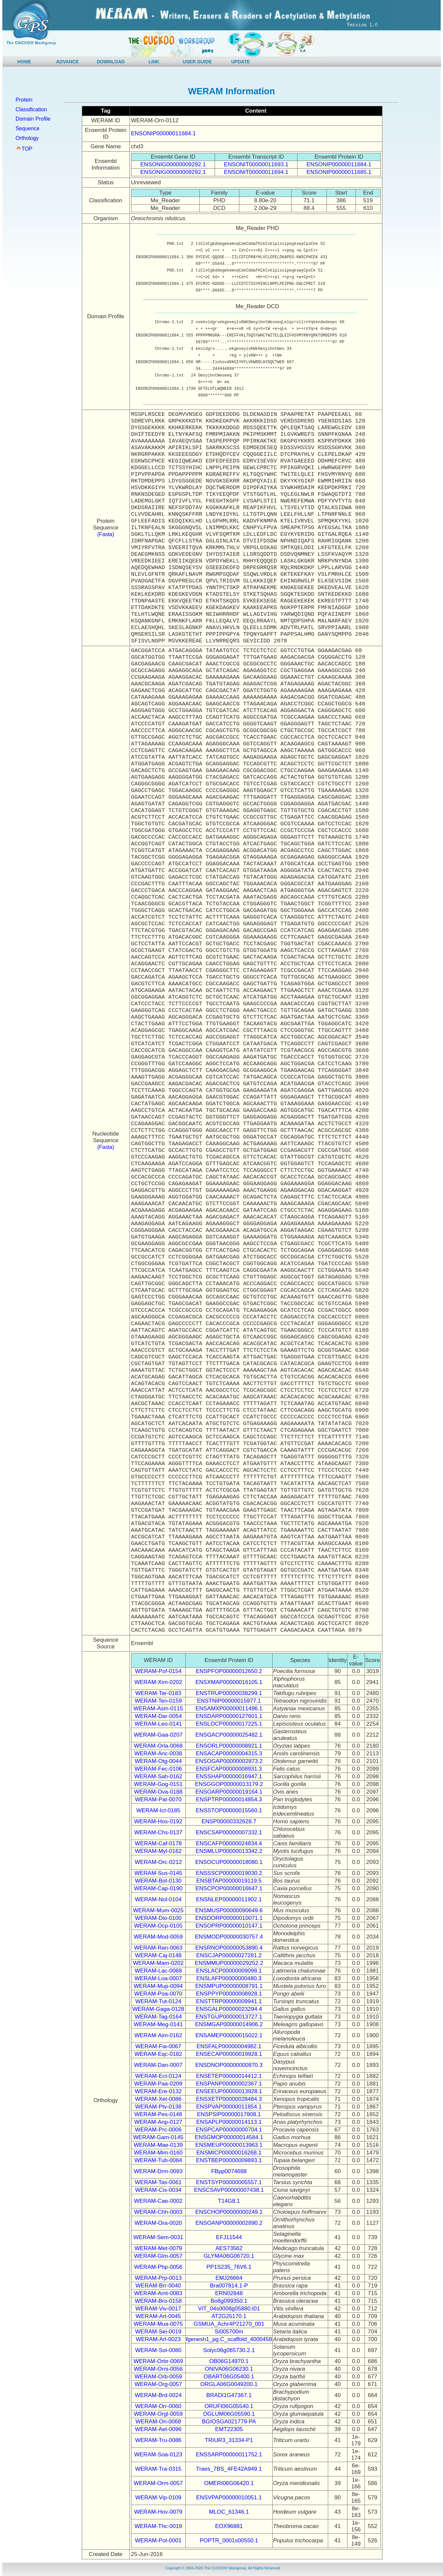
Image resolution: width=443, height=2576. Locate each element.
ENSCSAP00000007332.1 (229, 1832)
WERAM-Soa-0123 (158, 2454)
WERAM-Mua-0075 (158, 2324)
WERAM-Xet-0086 (158, 2099)
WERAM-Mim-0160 (158, 2152)
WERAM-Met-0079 (158, 2248)
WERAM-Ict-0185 (158, 1810)
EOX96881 (229, 2526)
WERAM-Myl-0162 (158, 1851)
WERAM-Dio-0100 (158, 1918)
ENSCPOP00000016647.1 (228, 1888)
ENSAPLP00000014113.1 (229, 2122)
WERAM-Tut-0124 (158, 2001)
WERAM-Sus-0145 (158, 1873)
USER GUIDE (197, 61)
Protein (24, 100)
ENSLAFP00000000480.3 (229, 1978)
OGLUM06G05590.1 (229, 2414)
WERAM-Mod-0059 (158, 1937)
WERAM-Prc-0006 (158, 2130)
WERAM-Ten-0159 (158, 1701)
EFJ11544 (229, 2237)
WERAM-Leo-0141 (158, 1724)
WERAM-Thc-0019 (158, 2526)
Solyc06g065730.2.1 (229, 2350)
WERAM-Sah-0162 (158, 1776)
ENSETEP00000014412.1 (229, 2076)
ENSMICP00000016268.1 (229, 2152)
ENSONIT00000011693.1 (256, 164)
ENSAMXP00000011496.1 (228, 1708)
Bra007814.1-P (229, 2285)
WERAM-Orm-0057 (158, 2483)
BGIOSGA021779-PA (229, 2421)
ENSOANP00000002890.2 (228, 2223)
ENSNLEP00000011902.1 (229, 1899)
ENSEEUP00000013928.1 (229, 2091)
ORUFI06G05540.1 (229, 2406)
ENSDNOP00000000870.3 (229, 2065)
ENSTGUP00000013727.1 (229, 2017)
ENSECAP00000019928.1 (229, 2054)
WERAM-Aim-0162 (158, 2035)
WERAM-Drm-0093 (158, 2171)
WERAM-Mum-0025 (158, 1910)
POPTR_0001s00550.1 (229, 2540)
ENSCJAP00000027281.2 (229, 1955)
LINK (153, 61)
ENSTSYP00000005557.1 (229, 2182)
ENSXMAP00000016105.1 (228, 1682)
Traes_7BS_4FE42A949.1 (229, 2469)
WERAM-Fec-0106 (158, 1769)
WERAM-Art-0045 (158, 2316)
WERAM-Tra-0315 (158, 2469)
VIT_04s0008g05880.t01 (229, 2308)
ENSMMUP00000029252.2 (229, 1963)
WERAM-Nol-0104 (158, 1899)
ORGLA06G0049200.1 (229, 2384)
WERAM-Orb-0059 (158, 2376)
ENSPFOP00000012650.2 (229, 1671)
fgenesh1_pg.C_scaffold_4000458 (229, 2339)
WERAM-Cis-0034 (158, 2190)
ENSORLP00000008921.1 (229, 1746)
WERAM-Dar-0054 (158, 1716)
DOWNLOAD (111, 61)
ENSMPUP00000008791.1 (229, 1986)
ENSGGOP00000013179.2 (229, 1784)
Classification (31, 109)
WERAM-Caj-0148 (158, 1955)
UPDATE (240, 61)
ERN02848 (229, 2293)
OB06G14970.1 (229, 2361)
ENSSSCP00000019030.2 (229, 1873)
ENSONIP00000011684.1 (163, 133)
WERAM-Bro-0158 (158, 2301)
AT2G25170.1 (229, 2316)
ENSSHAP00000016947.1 (229, 1776)
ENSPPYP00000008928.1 (229, 1994)
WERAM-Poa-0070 (158, 1994)
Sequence (28, 128)
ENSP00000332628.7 (229, 1821)
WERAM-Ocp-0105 (158, 1926)
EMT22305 (229, 2429)
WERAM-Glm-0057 (158, 2256)
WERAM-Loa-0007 (158, 1978)
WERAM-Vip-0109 (158, 2497)
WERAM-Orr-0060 (158, 2406)
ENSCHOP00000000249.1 (229, 2212)
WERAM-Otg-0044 (158, 1761)
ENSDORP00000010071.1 (229, 1918)
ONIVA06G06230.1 (229, 2369)
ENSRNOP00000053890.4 (229, 1948)
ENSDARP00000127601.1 (229, 1716)
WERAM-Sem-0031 (158, 2237)
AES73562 (228, 2248)
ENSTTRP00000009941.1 (229, 2001)
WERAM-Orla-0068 (158, 1746)
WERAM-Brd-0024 (158, 2395)
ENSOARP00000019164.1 (228, 1792)
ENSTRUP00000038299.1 (229, 1693)
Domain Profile (33, 119)
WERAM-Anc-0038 (158, 1753)
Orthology (27, 138)
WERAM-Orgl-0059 (158, 2414)
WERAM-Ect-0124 (158, 2076)
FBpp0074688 (229, 2171)
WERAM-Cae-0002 (158, 2201)
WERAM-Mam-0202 (158, 1963)
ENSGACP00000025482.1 (228, 1735)
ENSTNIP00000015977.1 (229, 1701)
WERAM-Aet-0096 (158, 2429)
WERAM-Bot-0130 (158, 1881)
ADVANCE (67, 61)
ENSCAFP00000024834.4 (229, 1843)
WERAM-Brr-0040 (158, 2285)
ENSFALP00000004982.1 (228, 2046)
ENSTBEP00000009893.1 (229, 2160)
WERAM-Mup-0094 (158, 1986)
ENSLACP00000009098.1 (229, 1971)
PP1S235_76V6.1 (228, 2267)
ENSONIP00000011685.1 (339, 172)
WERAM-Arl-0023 (158, 2339)
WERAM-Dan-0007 (158, 2065)
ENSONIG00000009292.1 (173, 164)
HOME (24, 61)
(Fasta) (105, 534)
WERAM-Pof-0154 (158, 1671)
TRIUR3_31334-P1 (229, 2440)
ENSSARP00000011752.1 (229, 2454)
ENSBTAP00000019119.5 (229, 1881)
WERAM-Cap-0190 (158, 1888)
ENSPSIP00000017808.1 (229, 2114)
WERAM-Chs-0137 (158, 1832)
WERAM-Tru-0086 (158, 2440)
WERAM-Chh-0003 (158, 2212)
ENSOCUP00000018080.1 (229, 1862)
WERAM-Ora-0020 (158, 2223)
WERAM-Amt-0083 (158, 2293)
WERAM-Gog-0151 (158, 1784)
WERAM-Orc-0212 (158, 1862)
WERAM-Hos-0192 (158, 1821)
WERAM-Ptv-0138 (158, 2107)
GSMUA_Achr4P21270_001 (229, 2324)
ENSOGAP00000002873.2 (229, 1761)
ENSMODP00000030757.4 (229, 1937)
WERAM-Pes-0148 (158, 2114)
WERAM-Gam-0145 (158, 2137)
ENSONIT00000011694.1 (256, 172)
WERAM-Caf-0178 (158, 1843)
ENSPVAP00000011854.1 (229, 2107)
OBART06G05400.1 (229, 2376)
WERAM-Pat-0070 (158, 1799)
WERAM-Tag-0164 (158, 2017)
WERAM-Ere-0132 (158, 2091)
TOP (27, 149)
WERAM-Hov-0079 (158, 2512)
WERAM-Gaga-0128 (158, 2009)
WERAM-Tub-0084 (158, 2160)
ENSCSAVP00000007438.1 (229, 2190)
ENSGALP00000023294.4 (229, 2009)
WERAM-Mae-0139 (158, 2145)
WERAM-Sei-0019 (158, 2331)
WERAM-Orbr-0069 (158, 2361)
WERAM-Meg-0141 (158, 2024)
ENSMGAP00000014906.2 (229, 2024)
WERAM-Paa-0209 (158, 2084)
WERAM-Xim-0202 (158, 1682)
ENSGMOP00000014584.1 (229, 2137)
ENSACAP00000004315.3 (229, 1753)
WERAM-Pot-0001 (158, 2540)
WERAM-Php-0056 (158, 2267)
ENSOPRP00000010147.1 (228, 1926)
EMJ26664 (228, 2278)
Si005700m (229, 2331)
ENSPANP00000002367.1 (229, 2084)
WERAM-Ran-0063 (158, 1948)
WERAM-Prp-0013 (158, 2278)
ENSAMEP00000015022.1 (228, 2035)
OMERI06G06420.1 (229, 2483)
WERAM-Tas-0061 (158, 2182)
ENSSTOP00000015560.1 (229, 1810)
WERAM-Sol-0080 (158, 2350)
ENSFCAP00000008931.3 (229, 1769)
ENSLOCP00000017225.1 (229, 1724)
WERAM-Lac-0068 (158, 1971)
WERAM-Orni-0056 (158, 2369)
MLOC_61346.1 (229, 2512)
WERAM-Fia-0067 (158, 2046)
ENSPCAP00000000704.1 (229, 2130)
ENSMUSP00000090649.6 (229, 1910)
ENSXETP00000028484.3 (229, 2099)
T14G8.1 (229, 2201)
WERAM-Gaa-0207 (158, 1735)
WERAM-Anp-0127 (158, 2122)
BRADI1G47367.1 (229, 2395)
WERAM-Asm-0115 (158, 1708)
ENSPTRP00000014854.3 (229, 1799)
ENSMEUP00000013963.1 (229, 2145)
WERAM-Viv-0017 (158, 2308)
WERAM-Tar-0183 (158, 1693)
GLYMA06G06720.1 (229, 2256)
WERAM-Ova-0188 (158, 1792)
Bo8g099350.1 (229, 2301)
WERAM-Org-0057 (158, 2384)
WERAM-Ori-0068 (158, 2421)
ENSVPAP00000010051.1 (229, 2497)
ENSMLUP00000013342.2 (229, 1851)
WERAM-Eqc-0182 (158, 2054)
